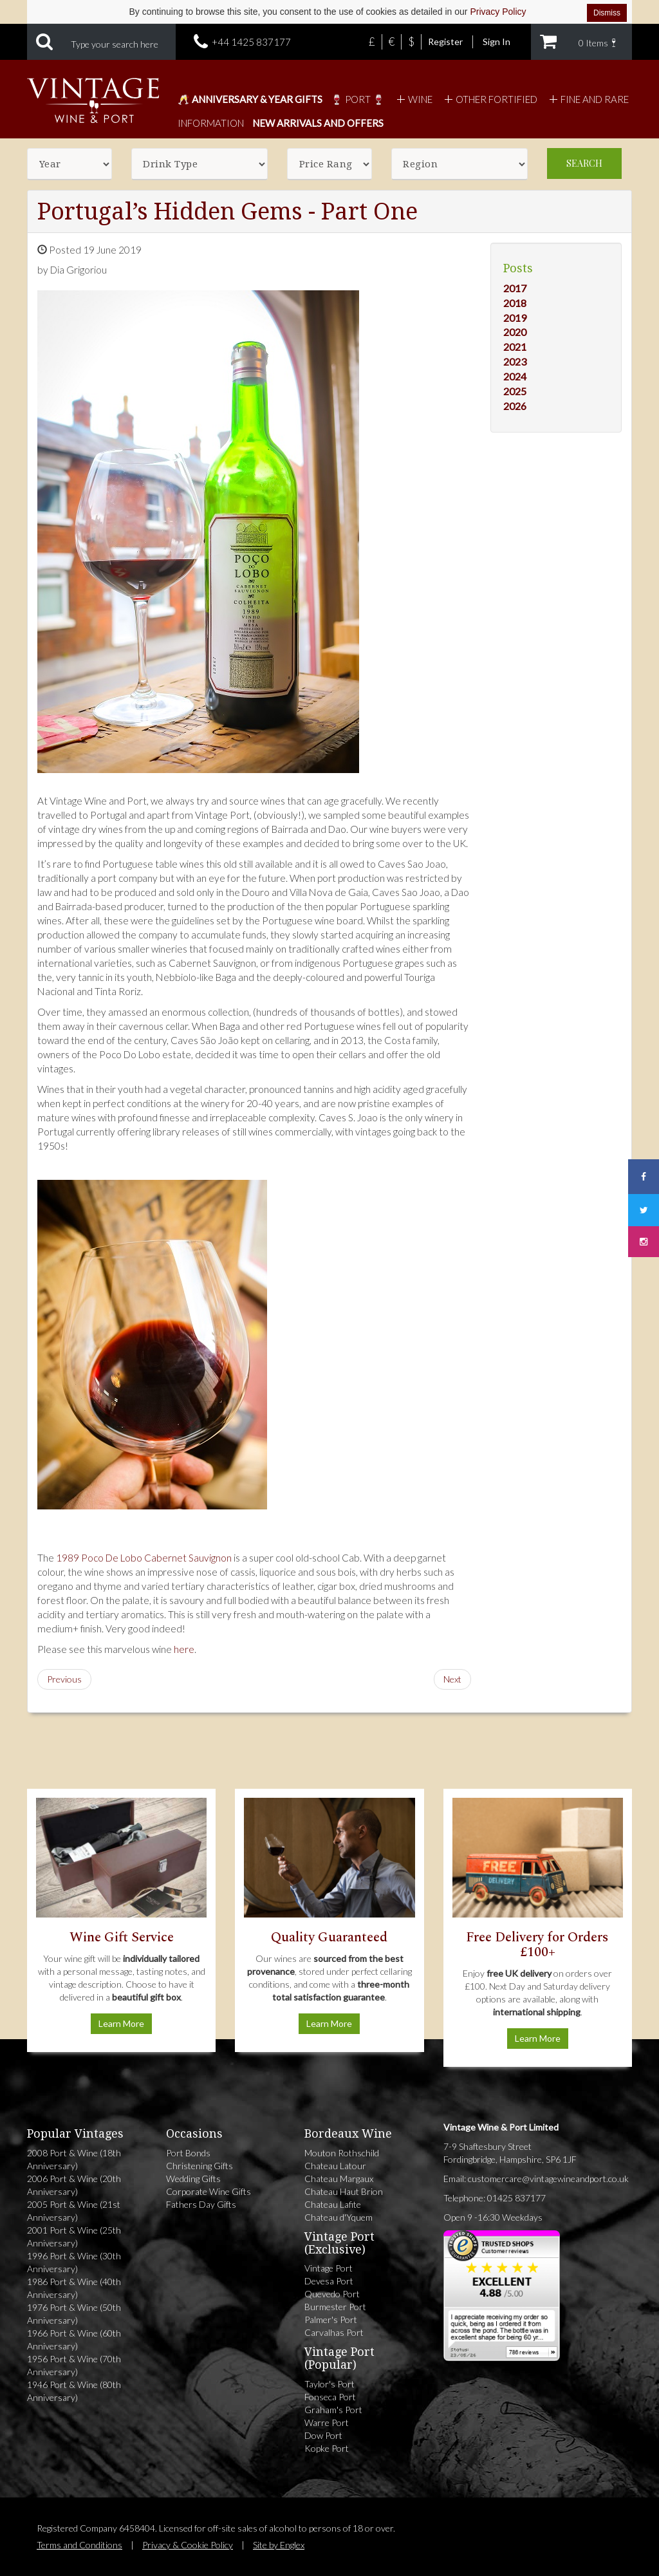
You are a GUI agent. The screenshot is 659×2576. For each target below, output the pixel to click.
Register (445, 41)
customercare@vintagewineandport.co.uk (548, 2178)
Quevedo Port (332, 2293)
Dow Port (323, 2435)
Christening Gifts (199, 2165)
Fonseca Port (330, 2396)
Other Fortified (489, 99)
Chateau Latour (335, 2165)
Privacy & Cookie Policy (187, 2544)
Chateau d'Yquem (338, 2217)
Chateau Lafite (332, 2204)
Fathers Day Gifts (201, 2204)
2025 (514, 391)
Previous (64, 1679)
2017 (514, 288)
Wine (412, 99)
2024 (514, 376)
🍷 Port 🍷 (358, 99)
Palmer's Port (330, 2319)
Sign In (496, 41)
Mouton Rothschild (341, 2152)
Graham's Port (333, 2409)
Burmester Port (335, 2306)
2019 (514, 318)
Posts (518, 268)
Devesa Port (328, 2280)
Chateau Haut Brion (343, 2191)
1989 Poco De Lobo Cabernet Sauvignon (144, 1557)
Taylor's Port (329, 2383)
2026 (514, 406)
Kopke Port (326, 2448)
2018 (514, 303)
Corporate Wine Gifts (208, 2191)
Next (452, 1679)
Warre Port (326, 2422)
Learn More (121, 2023)
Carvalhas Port (334, 2332)
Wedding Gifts (193, 2178)
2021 (514, 347)
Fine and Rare (587, 99)
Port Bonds (188, 2152)
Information (211, 123)
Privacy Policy (498, 11)
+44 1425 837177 (251, 42)
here (184, 1649)
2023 (514, 361)
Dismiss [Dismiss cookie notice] (606, 12)
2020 (514, 332)
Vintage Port (328, 2268)
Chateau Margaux (338, 2178)
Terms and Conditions (79, 2544)
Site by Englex (278, 2544)
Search (584, 163)
